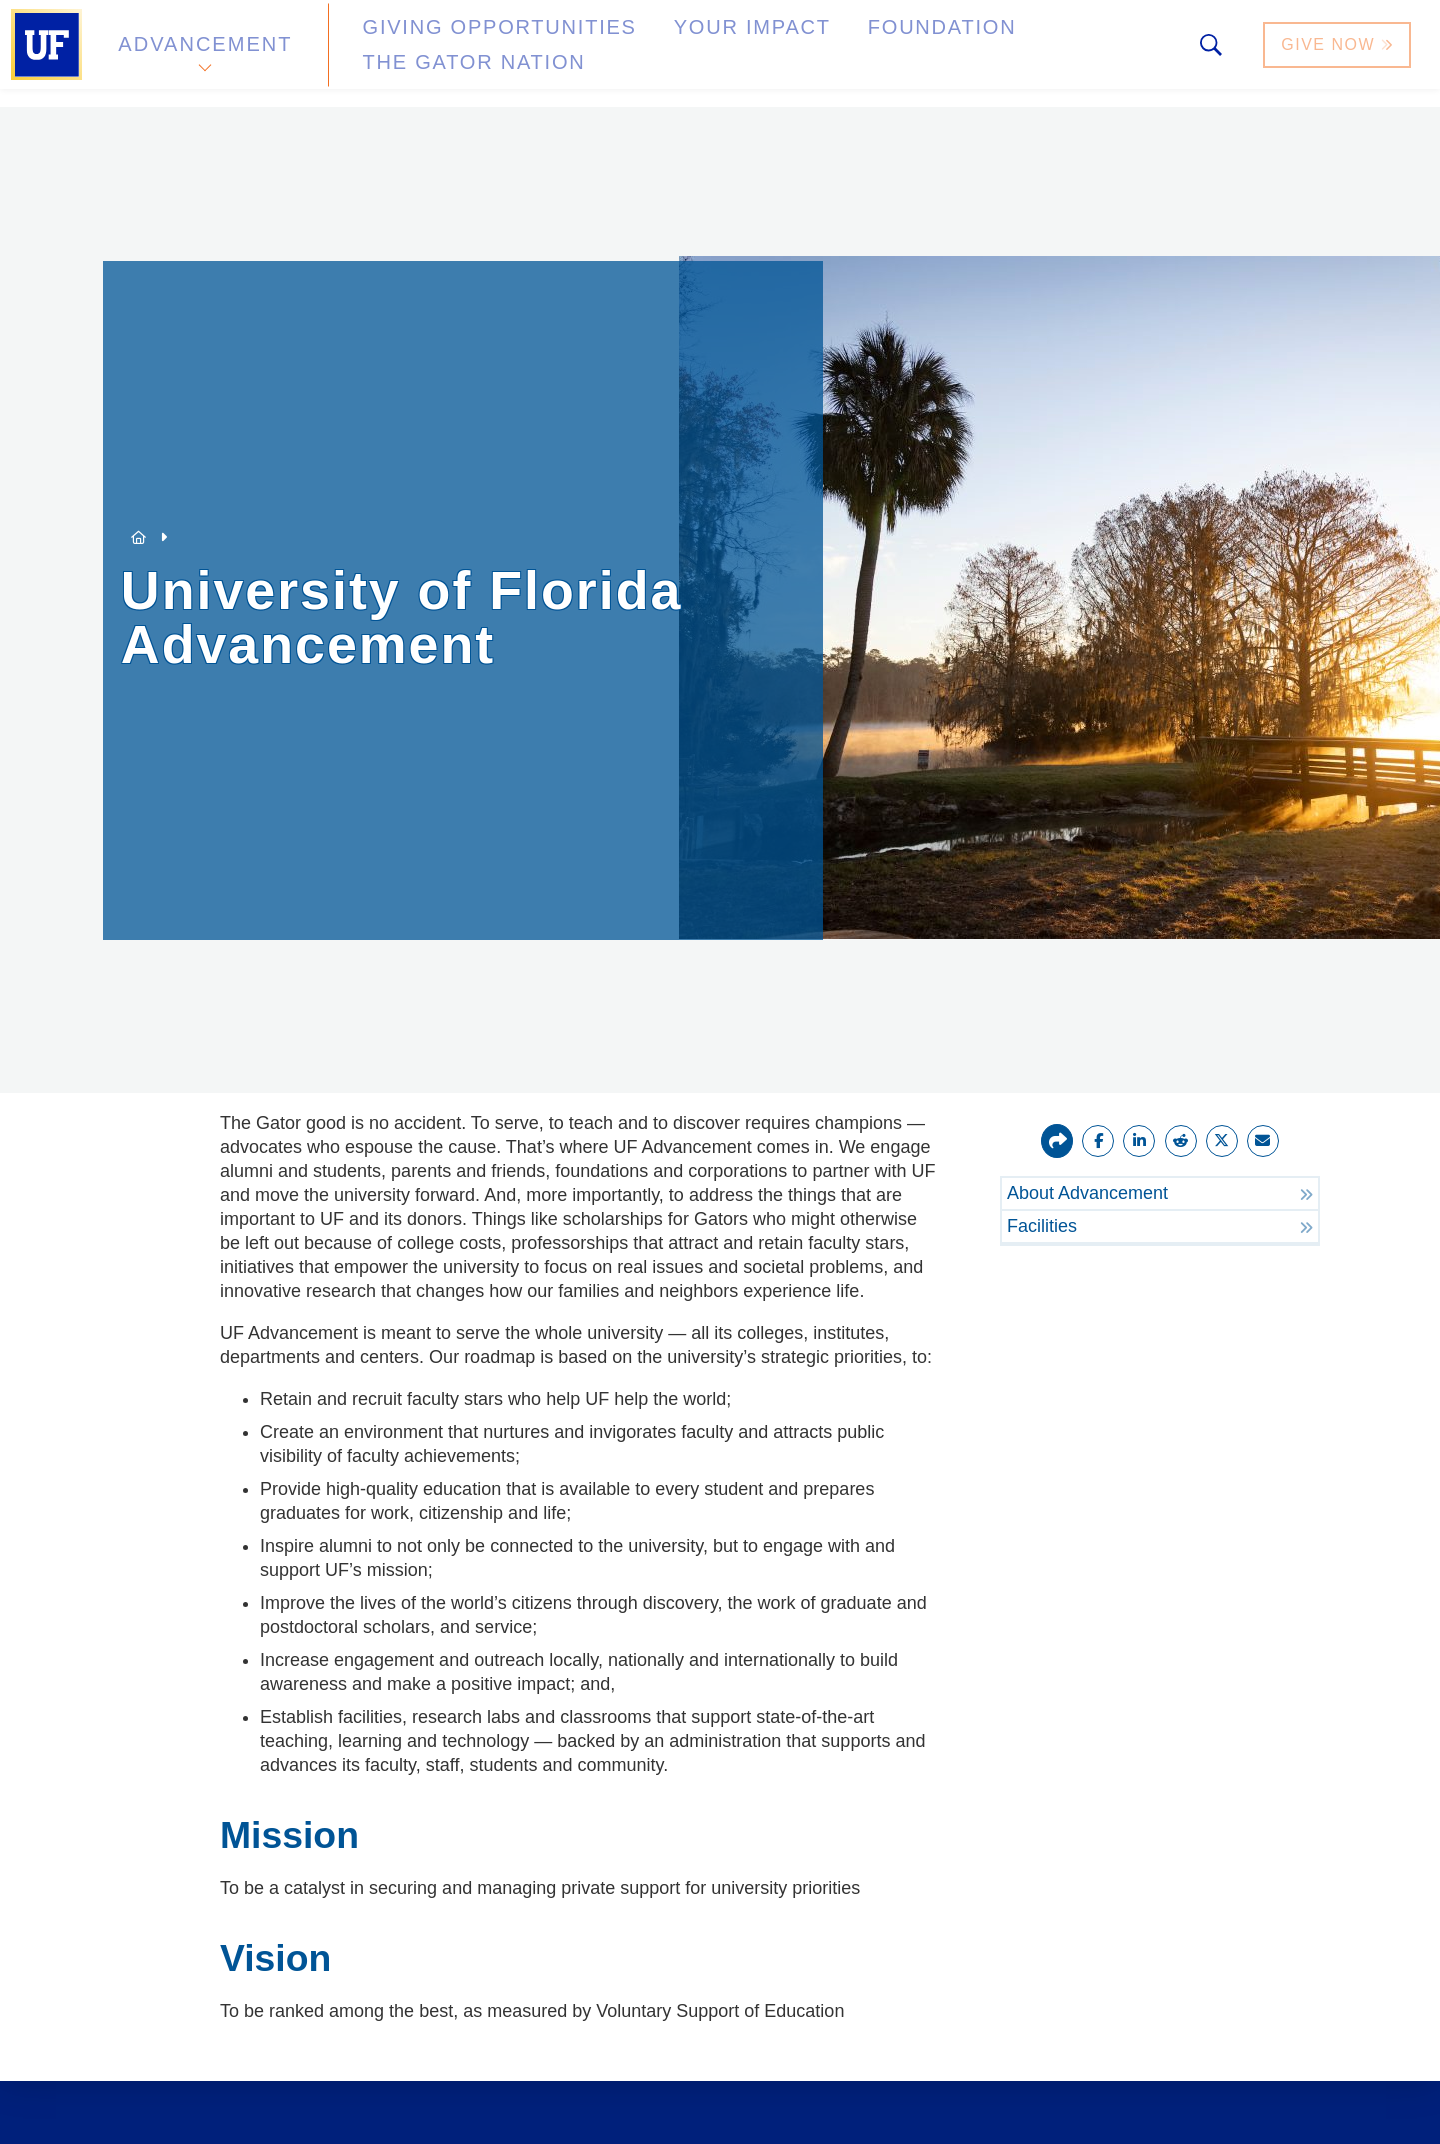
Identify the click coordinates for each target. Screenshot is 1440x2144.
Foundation (826, 53)
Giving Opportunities (455, 53)
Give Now (1339, 53)
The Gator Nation (1013, 53)
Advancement (204, 53)
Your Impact (666, 53)
